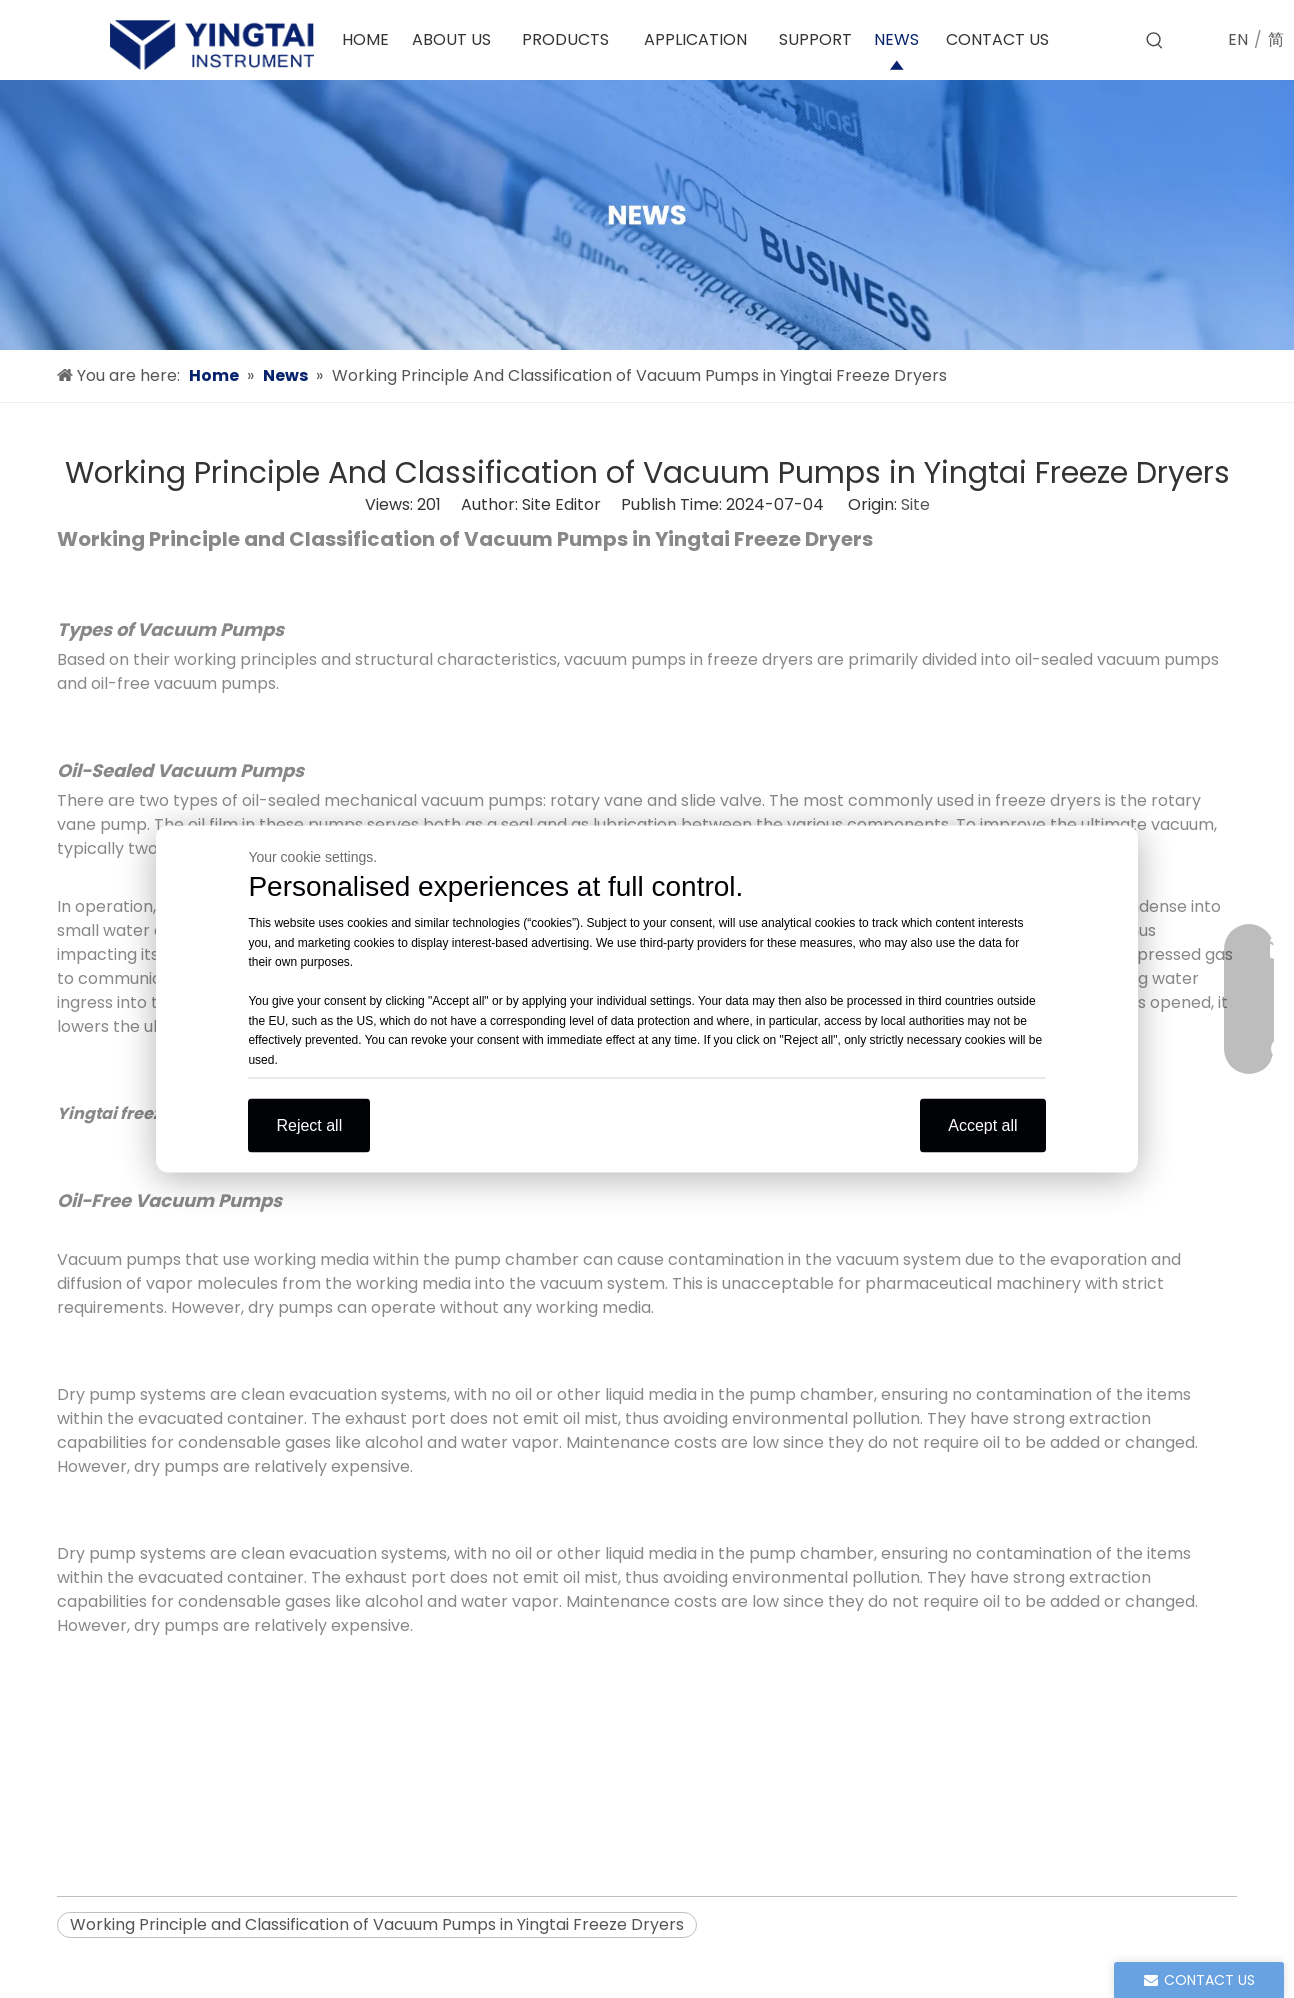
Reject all (309, 1125)
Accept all (982, 1125)
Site (915, 504)
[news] (647, 215)
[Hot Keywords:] (1155, 41)
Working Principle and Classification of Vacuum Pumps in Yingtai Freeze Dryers (377, 1924)
